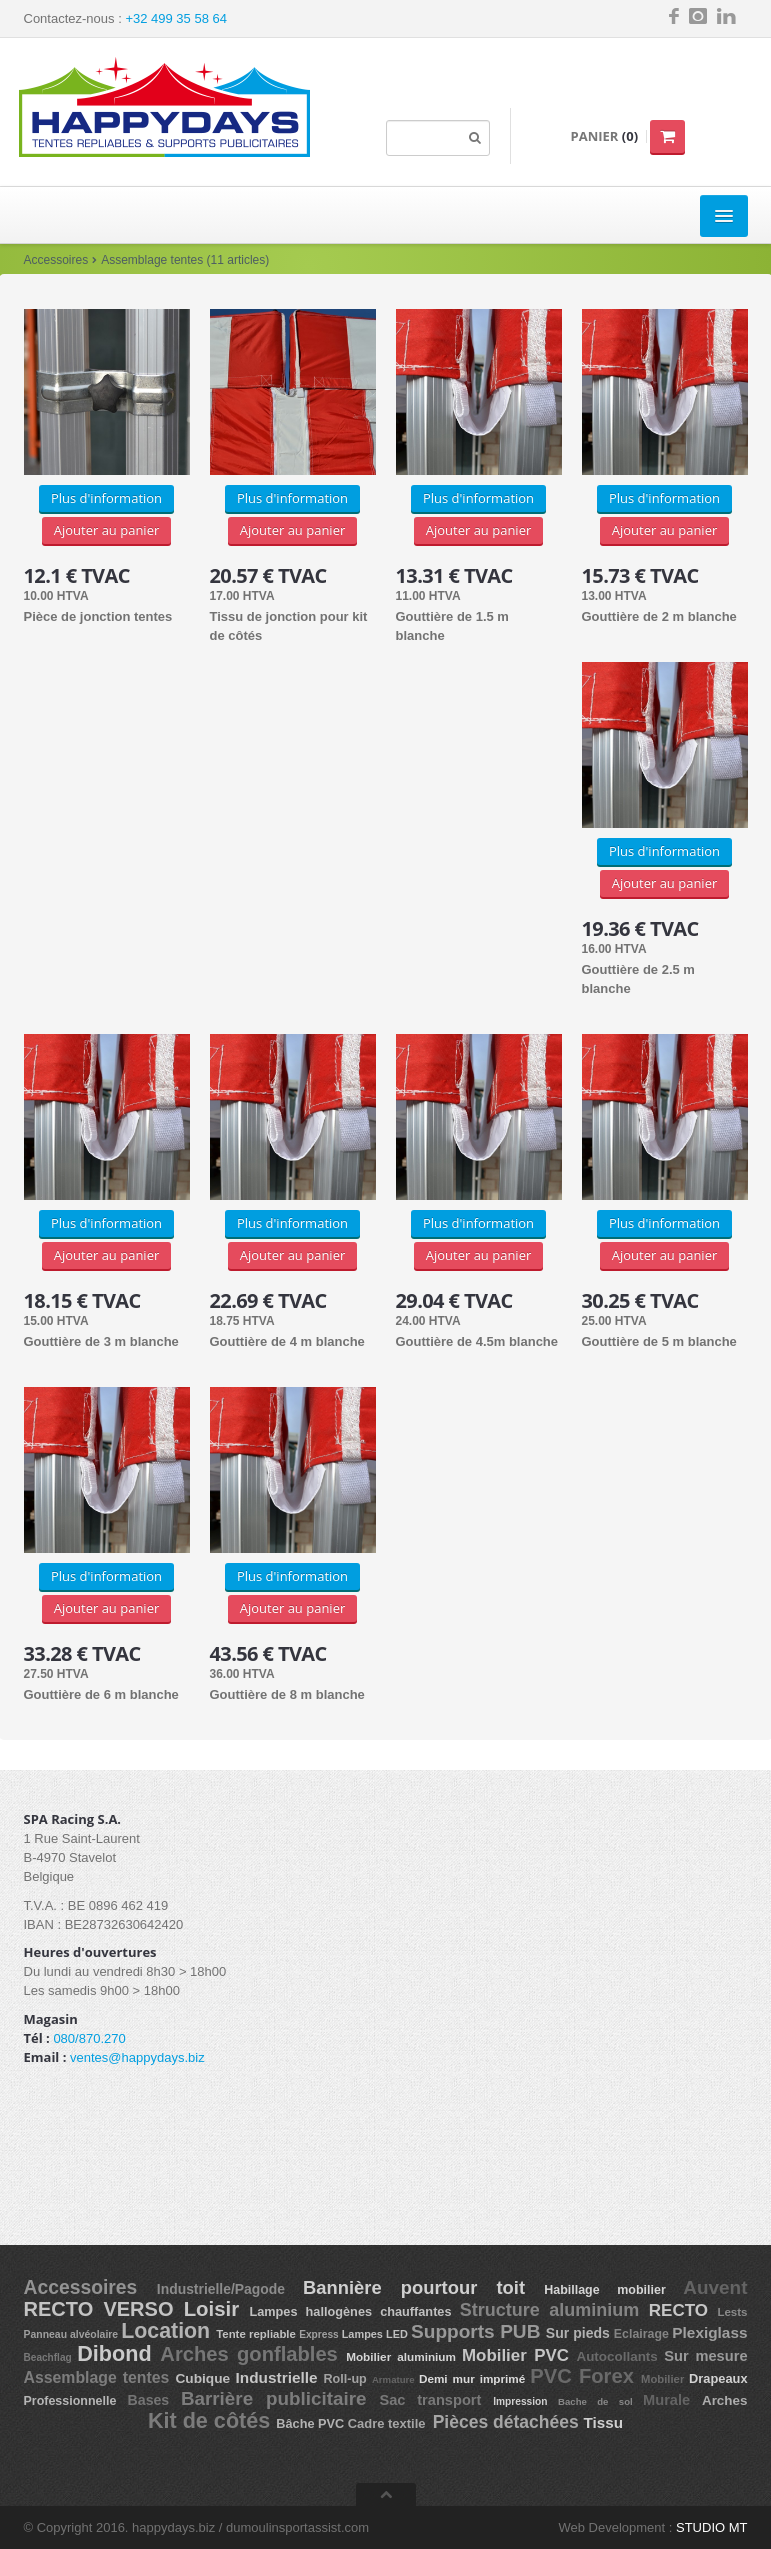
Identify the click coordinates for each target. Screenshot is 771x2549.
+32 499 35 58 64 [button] (176, 18)
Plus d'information (106, 498)
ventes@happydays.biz (137, 2057)
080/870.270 (89, 2038)
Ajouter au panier (107, 530)
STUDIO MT (712, 2527)
